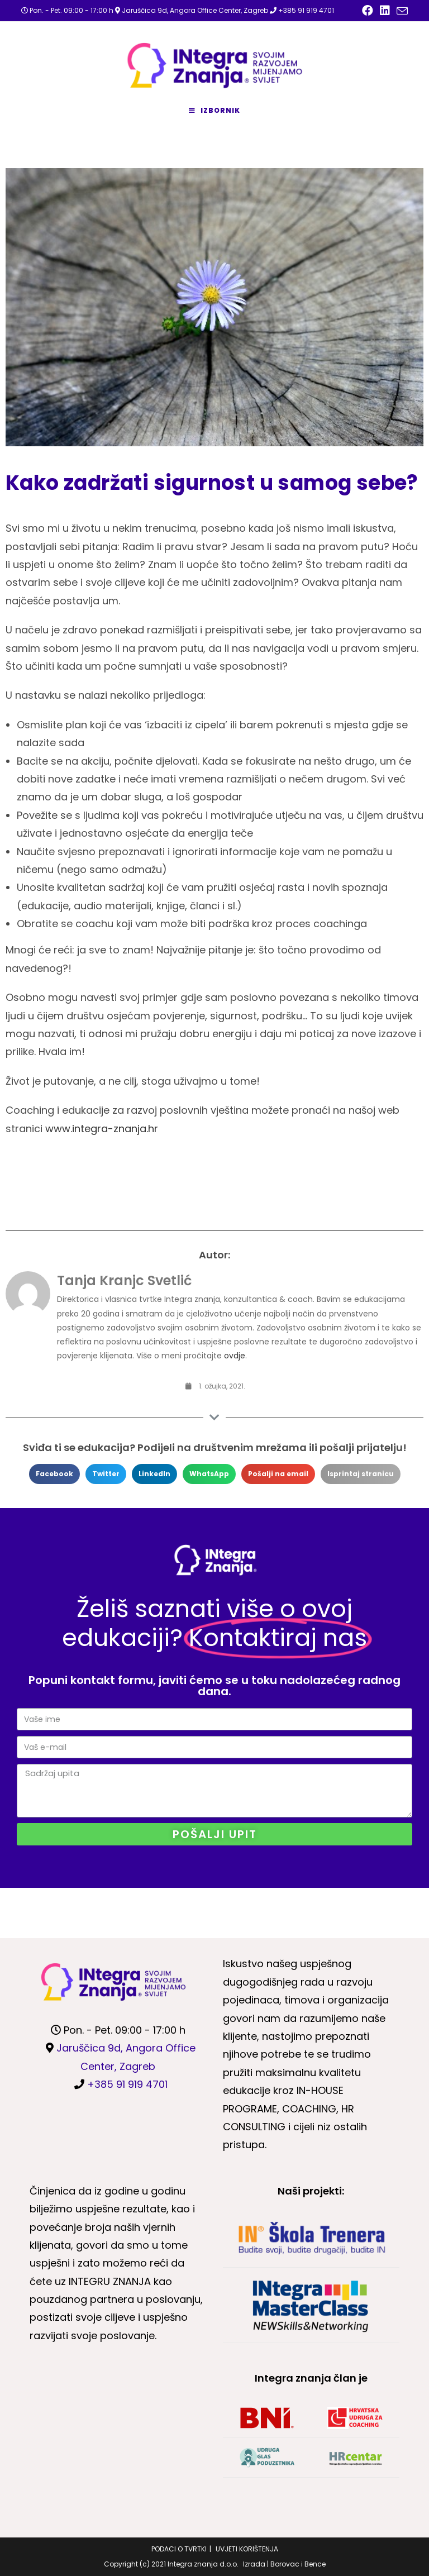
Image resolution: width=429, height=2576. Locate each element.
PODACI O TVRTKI (179, 2549)
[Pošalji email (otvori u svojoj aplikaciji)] (400, 11)
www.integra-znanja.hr (101, 1129)
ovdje (234, 1355)
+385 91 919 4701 (306, 10)
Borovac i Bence (298, 2564)
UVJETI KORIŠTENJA (247, 2549)
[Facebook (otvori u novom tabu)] (367, 10)
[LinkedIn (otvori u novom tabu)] (384, 10)
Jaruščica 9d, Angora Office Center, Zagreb (195, 10)
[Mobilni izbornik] (214, 110)
